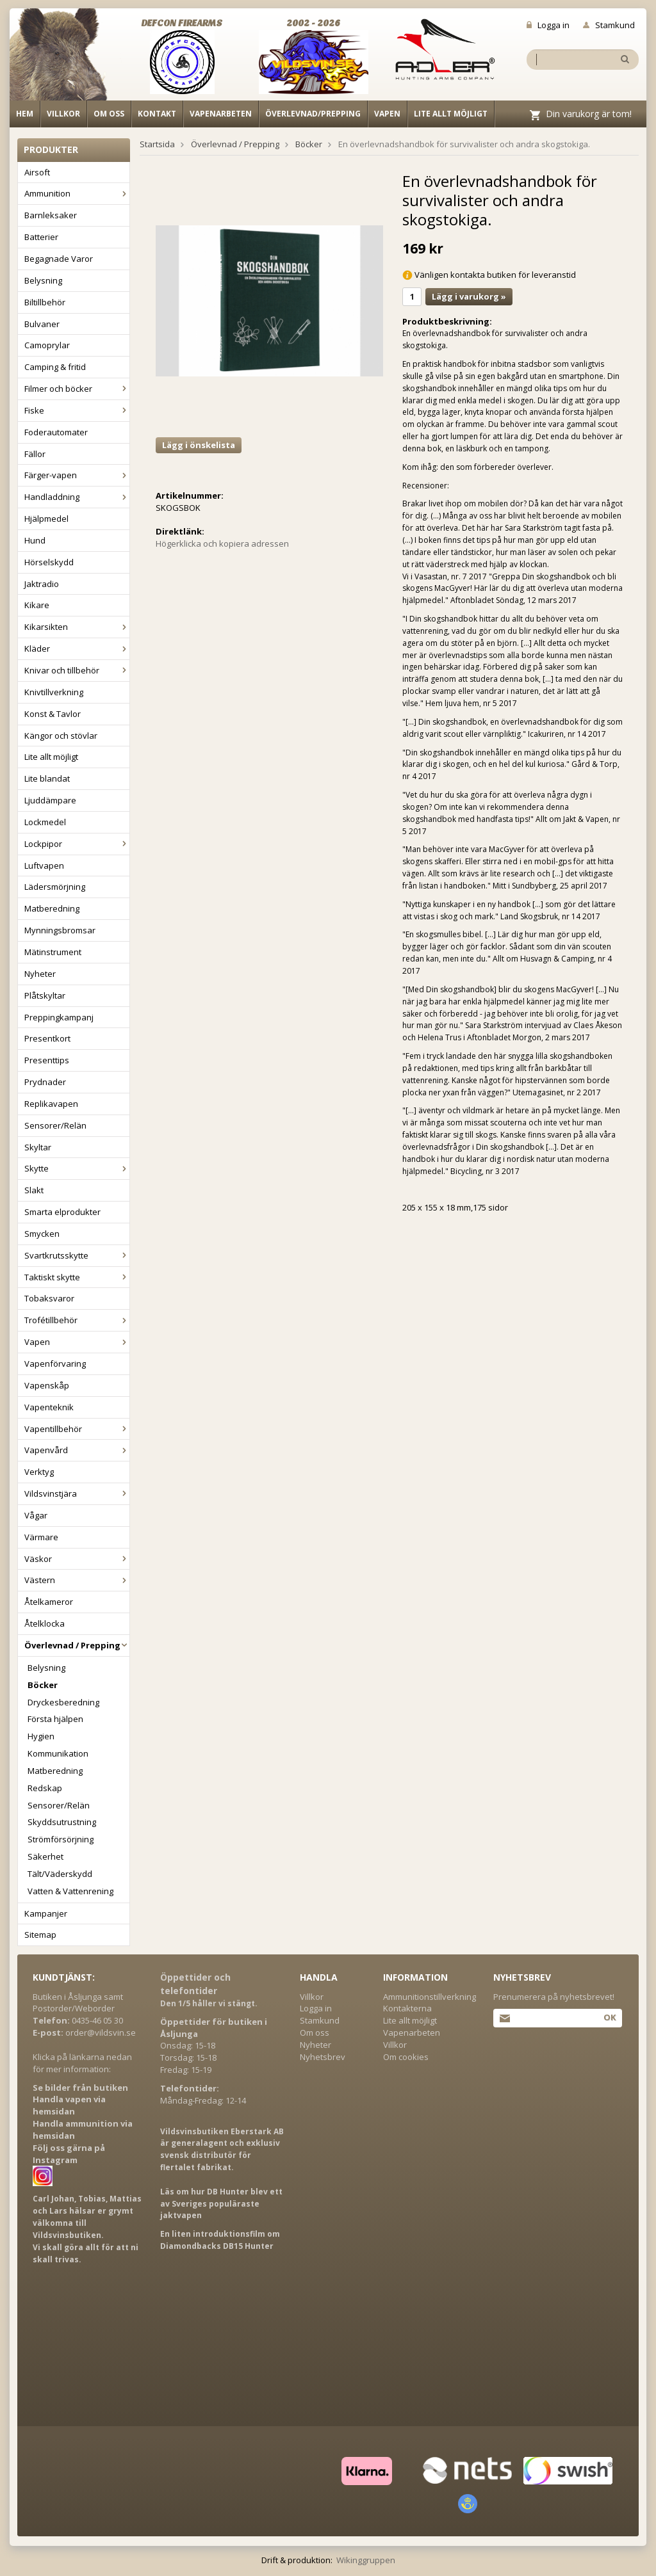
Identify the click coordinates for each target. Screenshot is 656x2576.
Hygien (41, 1736)
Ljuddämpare (50, 800)
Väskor (76, 1559)
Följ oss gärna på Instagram (69, 2154)
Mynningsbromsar (59, 930)
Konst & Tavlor (52, 714)
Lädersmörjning (54, 886)
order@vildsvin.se (100, 2032)
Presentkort (47, 1038)
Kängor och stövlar (60, 735)
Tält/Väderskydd (60, 1874)
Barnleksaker (50, 215)
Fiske (76, 410)
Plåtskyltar (44, 995)
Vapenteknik (49, 1407)
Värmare (41, 1537)
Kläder (76, 648)
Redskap (45, 1788)
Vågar (35, 1515)
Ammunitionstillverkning (429, 1996)
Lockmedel (45, 822)
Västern (76, 1580)
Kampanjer (45, 1913)
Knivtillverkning (53, 692)
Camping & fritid (55, 367)
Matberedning (51, 908)
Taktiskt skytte (76, 1277)
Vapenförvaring (55, 1363)
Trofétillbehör (76, 1320)
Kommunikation (58, 1753)
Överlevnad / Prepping (76, 1645)
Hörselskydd (49, 562)
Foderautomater (56, 432)
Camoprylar (47, 345)
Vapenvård (76, 1450)
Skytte (76, 1168)
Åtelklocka (44, 1623)
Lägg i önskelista (198, 445)
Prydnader (45, 1082)
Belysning (43, 280)
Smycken (42, 1233)
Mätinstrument (52, 952)
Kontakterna (407, 2008)
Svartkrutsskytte (76, 1255)
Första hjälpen (55, 1719)
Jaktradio (41, 584)
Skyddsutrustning (62, 1822)
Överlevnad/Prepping (313, 113)
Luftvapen (44, 865)
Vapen (387, 113)
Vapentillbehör (76, 1429)
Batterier (41, 237)
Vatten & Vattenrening (70, 1891)
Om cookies (406, 2057)
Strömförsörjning (61, 1839)
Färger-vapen (76, 475)
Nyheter (40, 973)
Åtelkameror (48, 1601)
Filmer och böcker (76, 388)
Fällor (34, 454)
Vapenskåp (46, 1385)
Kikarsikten (76, 626)
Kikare (36, 605)
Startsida (157, 144)
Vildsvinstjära (76, 1493)
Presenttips (46, 1060)
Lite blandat (47, 778)
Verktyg (39, 1471)
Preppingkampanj (59, 1017)
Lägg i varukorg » (469, 296)
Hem (24, 113)
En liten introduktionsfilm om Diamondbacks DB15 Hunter (220, 2239)
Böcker (43, 1685)
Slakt (34, 1190)
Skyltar (37, 1147)
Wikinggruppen (365, 2560)
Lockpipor (76, 843)
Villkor (63, 113)
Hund (34, 540)
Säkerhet (45, 1856)
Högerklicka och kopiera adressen (222, 543)
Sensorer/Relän (55, 1125)
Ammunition (76, 193)
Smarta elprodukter (62, 1212)
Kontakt (157, 113)
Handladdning (76, 497)
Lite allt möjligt (451, 113)
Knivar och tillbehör (76, 670)
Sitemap (40, 1934)
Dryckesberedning (63, 1702)
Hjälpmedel (46, 518)
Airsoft (37, 172)
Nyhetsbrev (322, 2057)
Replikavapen (51, 1103)
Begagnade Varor (58, 258)
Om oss (109, 113)
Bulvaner (42, 324)
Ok (609, 2017)
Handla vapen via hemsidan (69, 2105)
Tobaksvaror (49, 1298)
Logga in (548, 25)
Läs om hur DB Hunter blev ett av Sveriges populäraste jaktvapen (221, 2203)
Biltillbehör (44, 302)
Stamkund (609, 25)
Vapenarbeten (221, 113)
